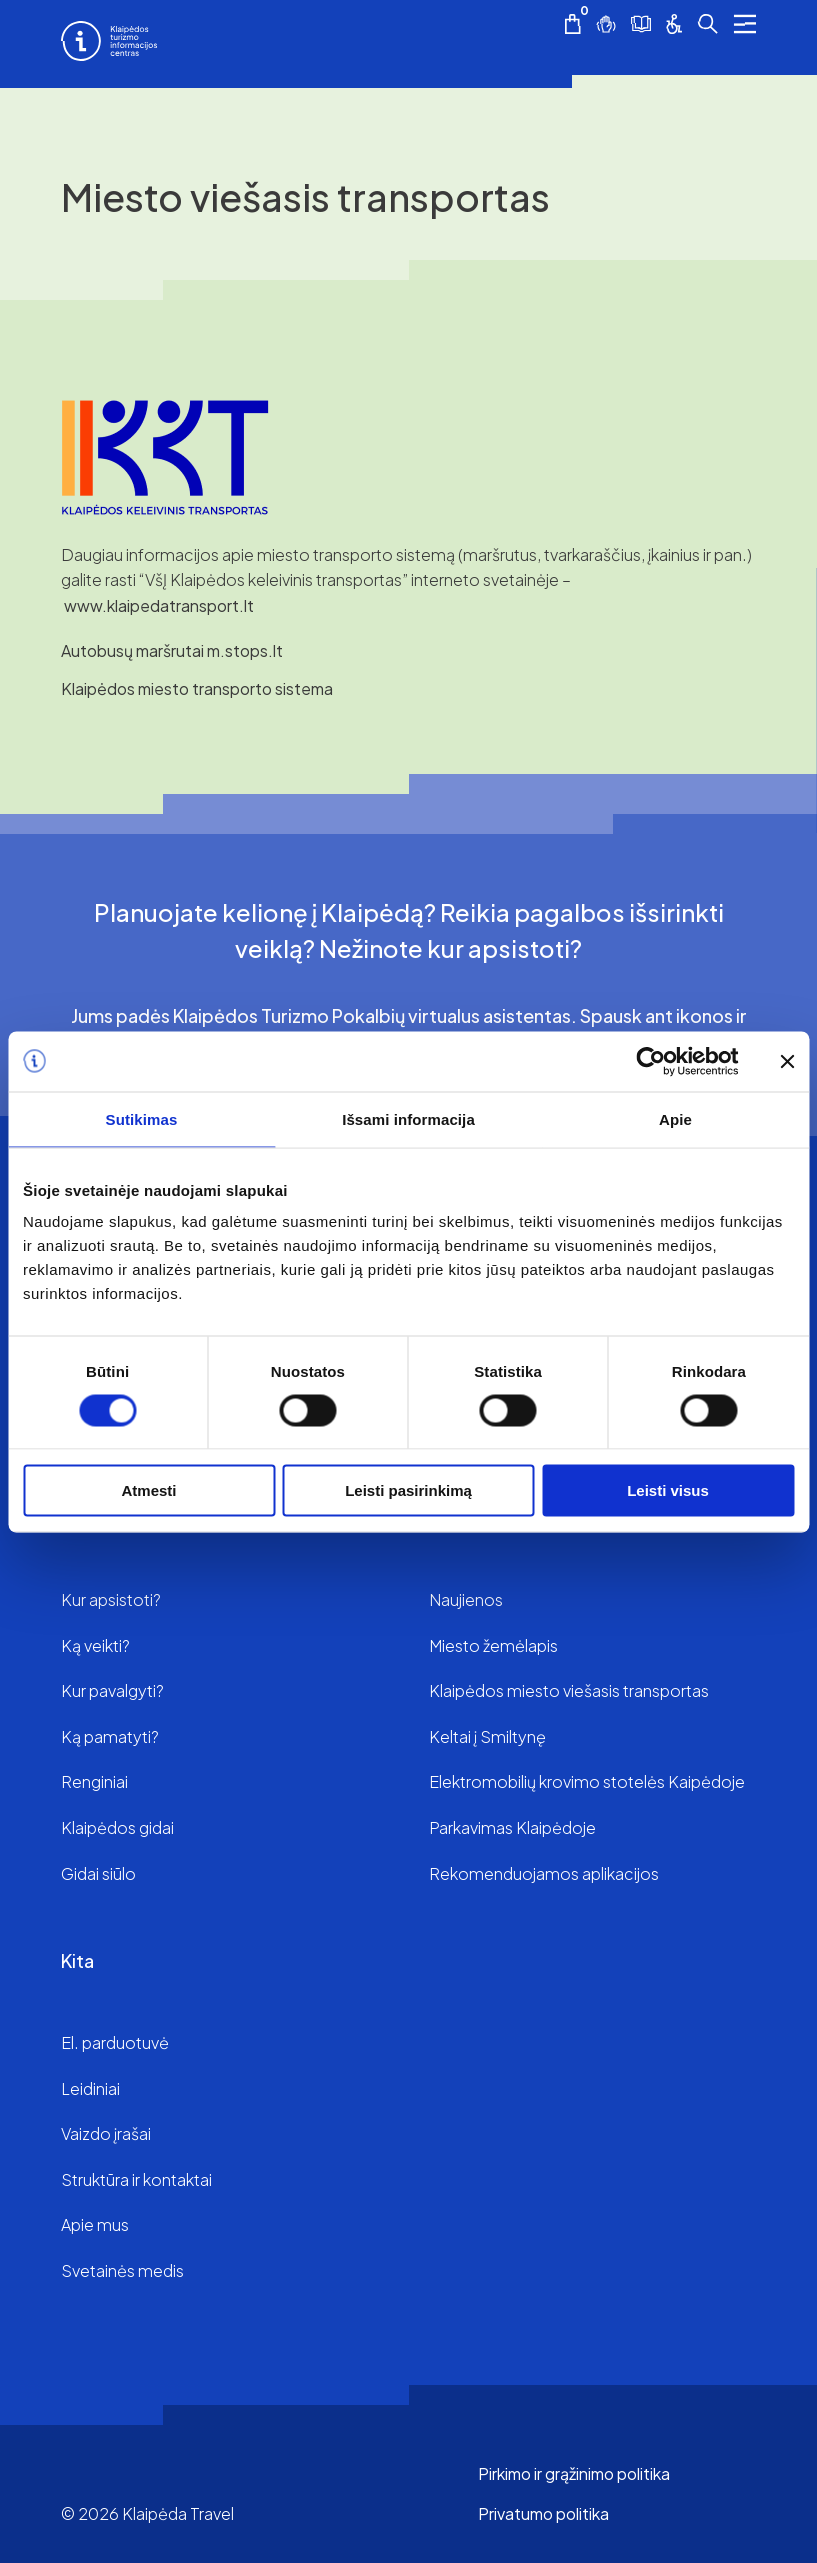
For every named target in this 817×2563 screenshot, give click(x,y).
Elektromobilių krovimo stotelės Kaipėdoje (587, 1781)
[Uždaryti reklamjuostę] (787, 1061)
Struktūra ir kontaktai (136, 2179)
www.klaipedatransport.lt (159, 605)
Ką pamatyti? (110, 1736)
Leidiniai (90, 2088)
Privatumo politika (543, 2513)
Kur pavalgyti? (112, 1690)
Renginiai (94, 1781)
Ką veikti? (95, 1645)
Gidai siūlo (98, 1873)
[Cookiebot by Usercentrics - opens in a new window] (650, 1061)
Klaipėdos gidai (117, 1827)
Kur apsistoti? (111, 1599)
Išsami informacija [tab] (408, 1118)
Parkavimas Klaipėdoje (512, 1827)
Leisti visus (668, 1490)
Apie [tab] (675, 1118)
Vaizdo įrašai (106, 2133)
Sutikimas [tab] (142, 1118)
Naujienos (466, 1599)
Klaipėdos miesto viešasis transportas (569, 1690)
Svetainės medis (122, 2270)
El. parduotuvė (115, 2042)
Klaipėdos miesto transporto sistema (197, 688)
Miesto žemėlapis (493, 1645)
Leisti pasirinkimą (408, 1490)
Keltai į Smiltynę (487, 1736)
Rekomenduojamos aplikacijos (544, 1873)
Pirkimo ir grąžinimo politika (574, 2473)
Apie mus (95, 2224)
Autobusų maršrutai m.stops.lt (172, 650)
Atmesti (148, 1490)
